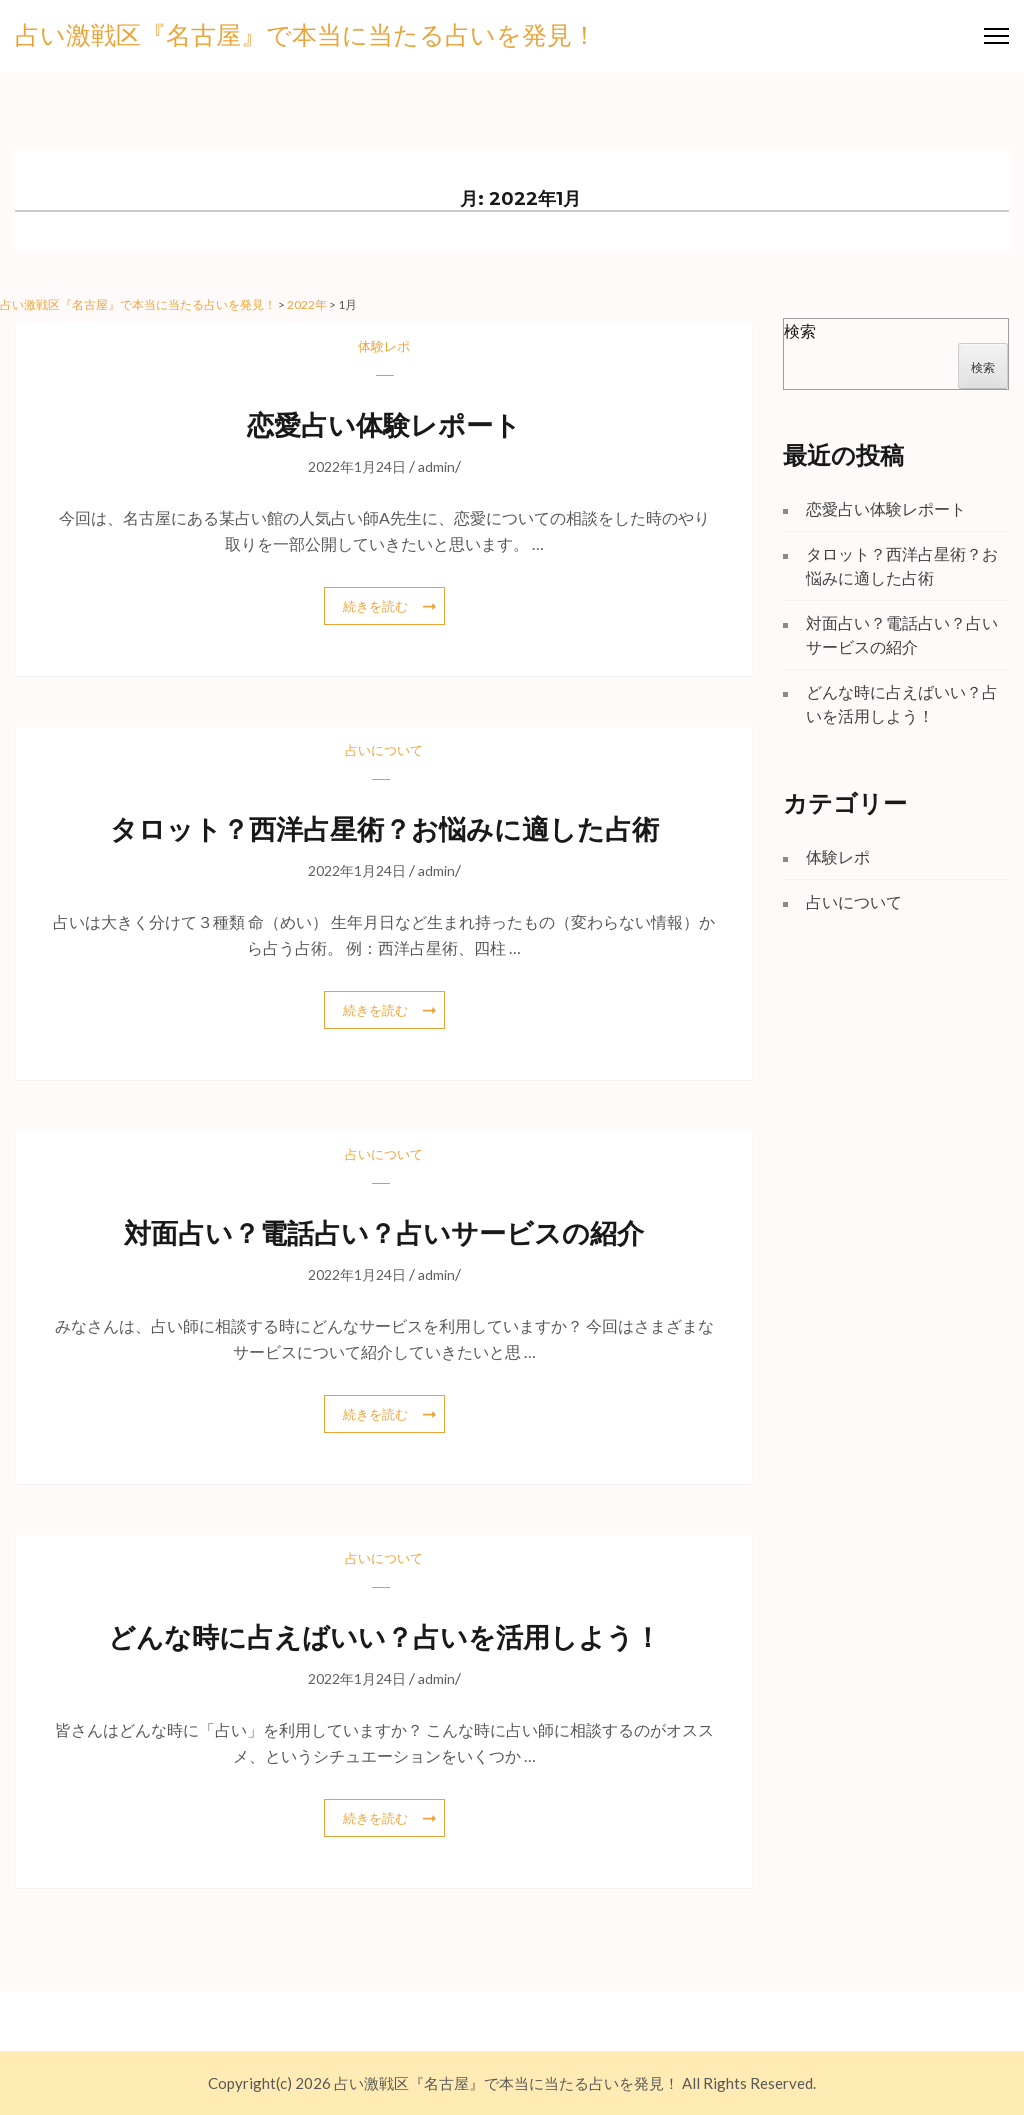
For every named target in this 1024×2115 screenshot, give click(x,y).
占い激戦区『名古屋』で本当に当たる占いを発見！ (306, 36)
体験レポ (384, 346)
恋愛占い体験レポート (384, 425)
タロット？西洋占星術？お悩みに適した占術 (384, 829)
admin (436, 466)
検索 (800, 330)
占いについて (384, 750)
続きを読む (375, 606)
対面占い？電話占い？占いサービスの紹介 (384, 1233)
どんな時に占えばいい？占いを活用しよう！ (384, 1637)
